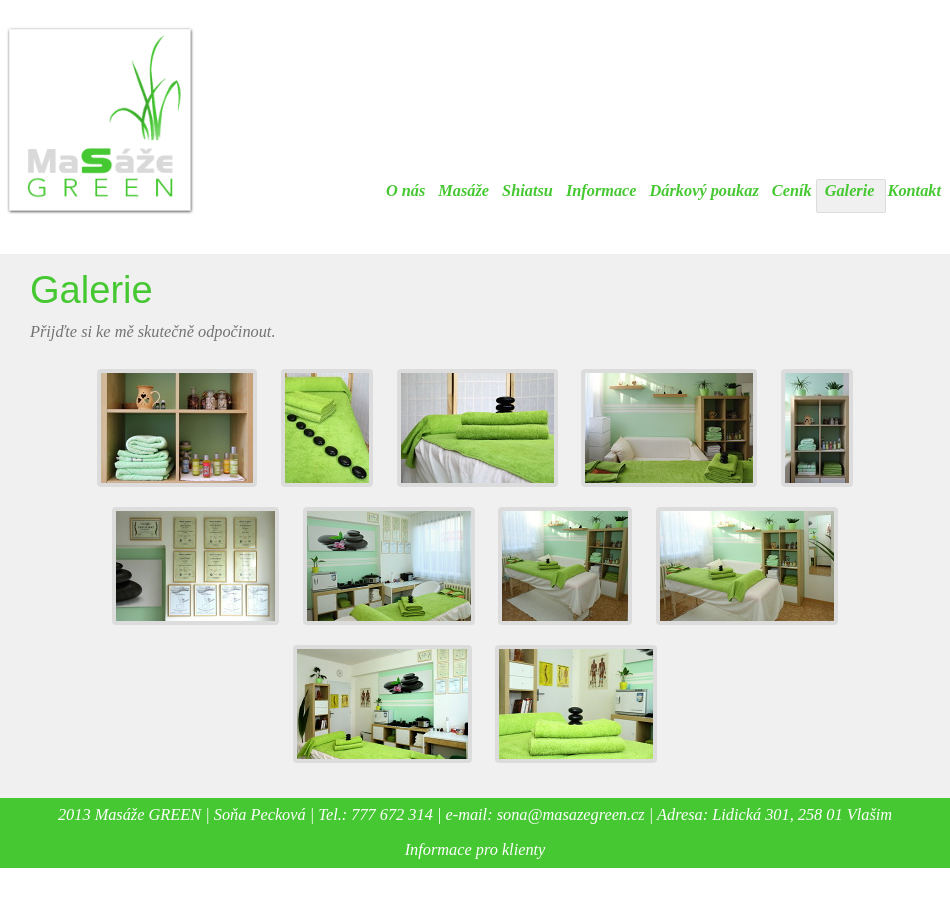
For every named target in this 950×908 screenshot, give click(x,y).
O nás (405, 190)
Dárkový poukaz (704, 190)
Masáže (463, 190)
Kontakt (915, 190)
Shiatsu (527, 190)
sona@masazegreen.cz (571, 814)
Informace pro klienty (475, 849)
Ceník (792, 190)
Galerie (850, 190)
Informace (601, 190)
